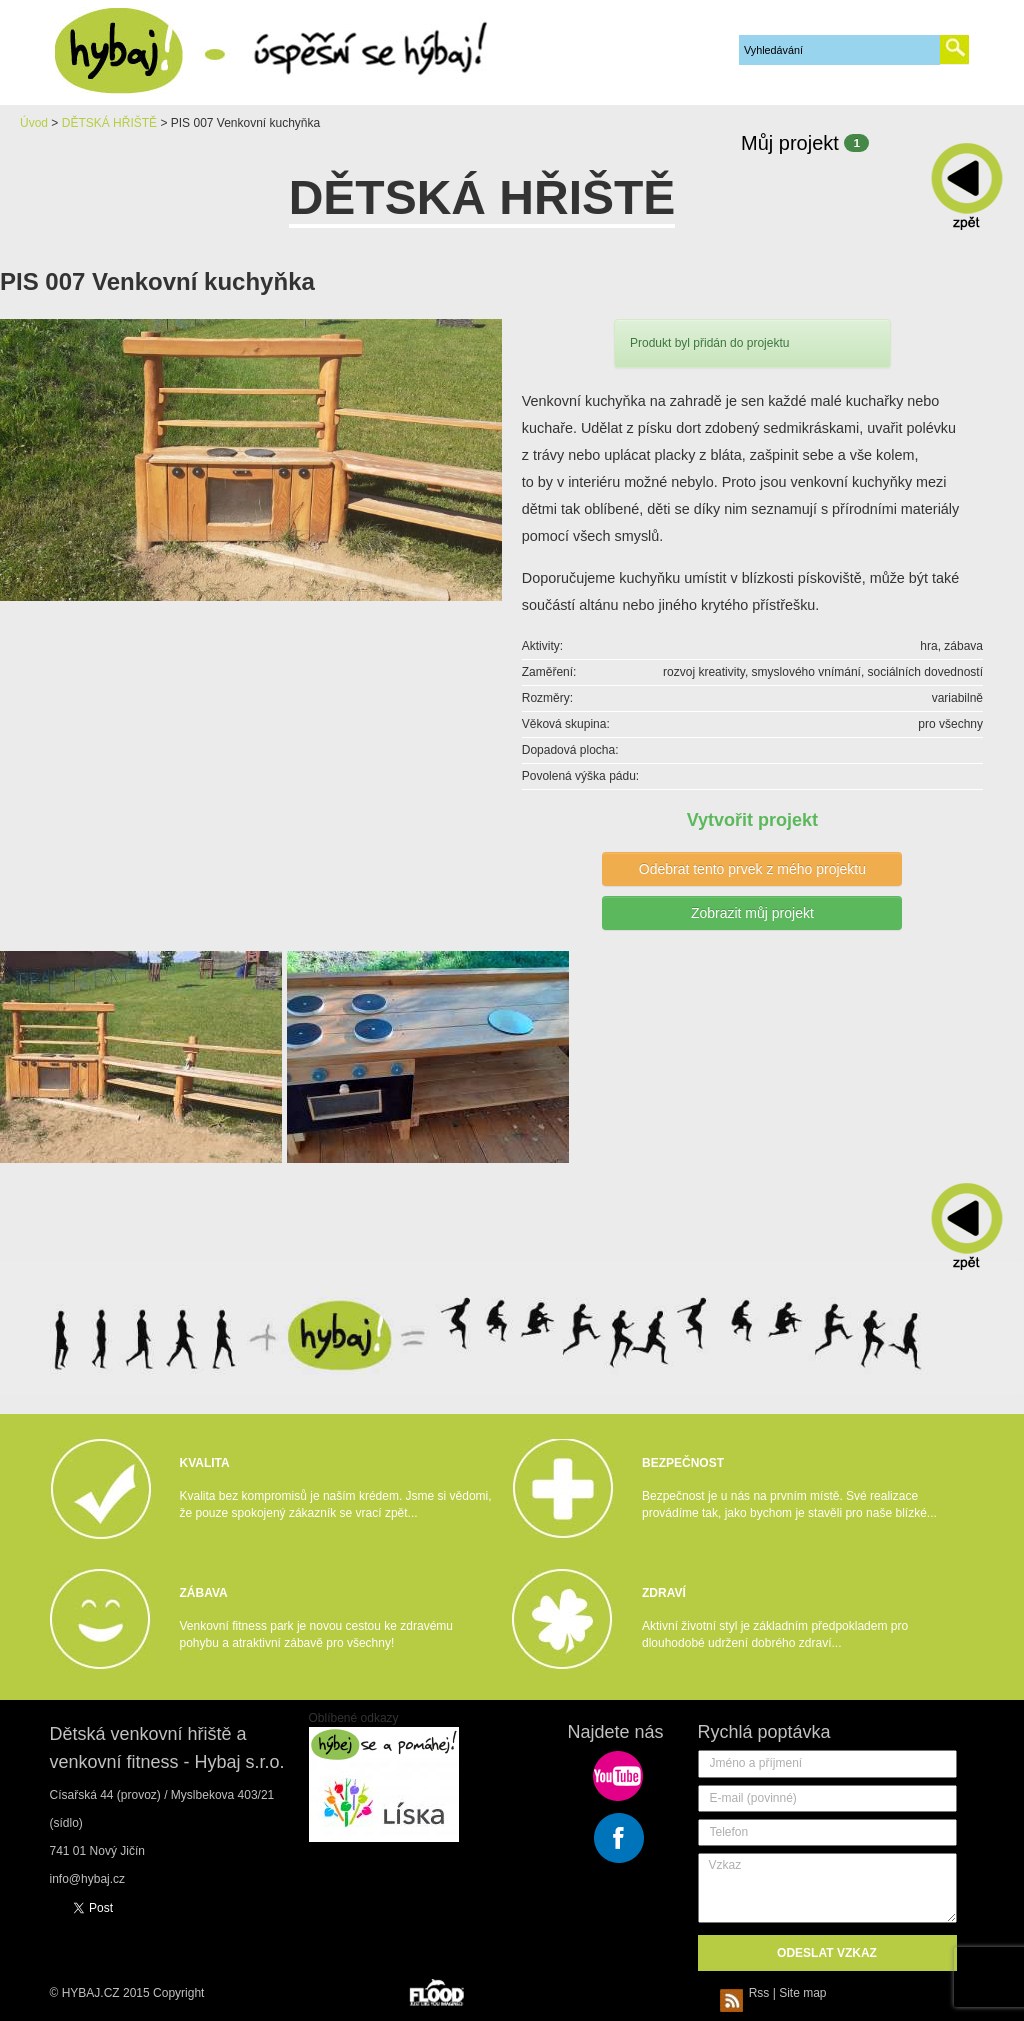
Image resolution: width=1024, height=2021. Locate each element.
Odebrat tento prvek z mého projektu (752, 869)
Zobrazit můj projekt (752, 913)
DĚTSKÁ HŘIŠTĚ (109, 123)
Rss (748, 1993)
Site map (802, 1993)
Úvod (34, 123)
